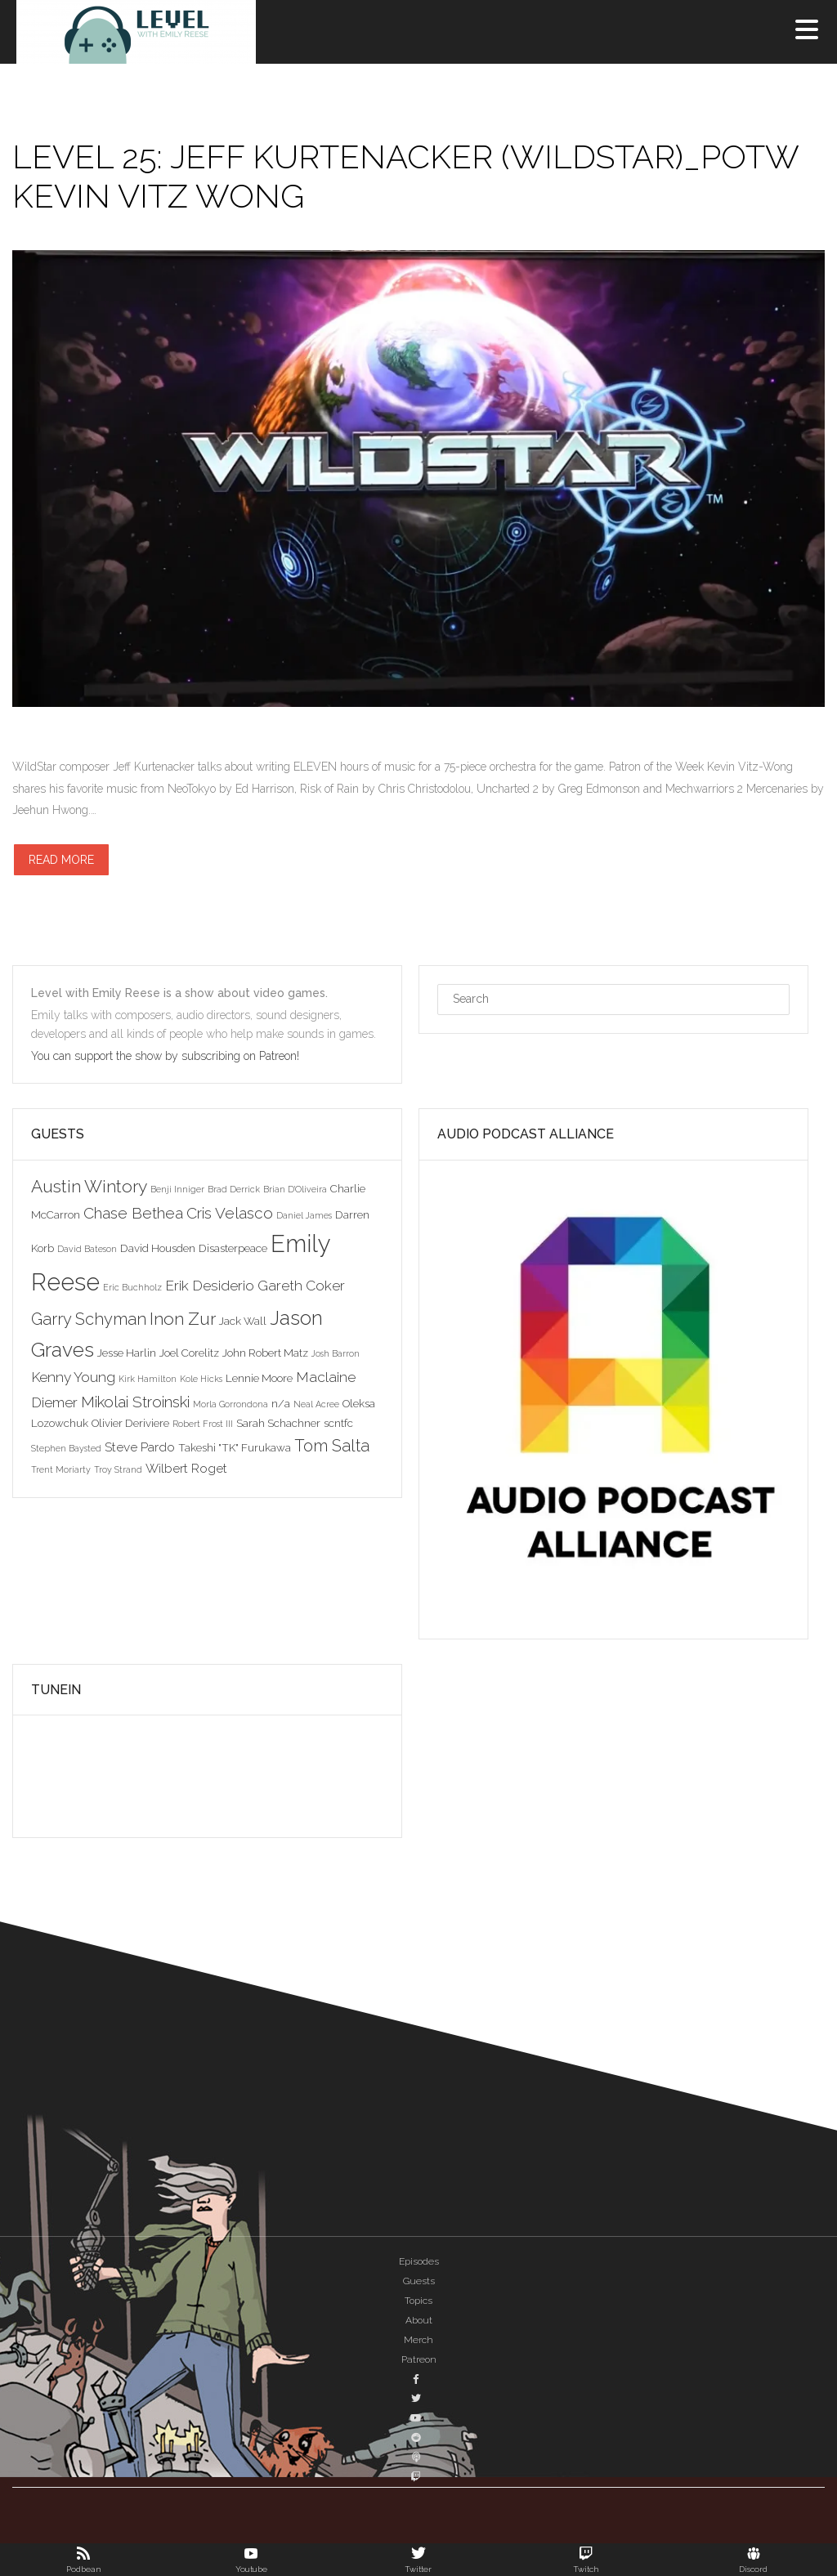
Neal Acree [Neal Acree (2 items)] (316, 1404)
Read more (61, 859)
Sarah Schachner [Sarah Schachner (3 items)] (278, 1422)
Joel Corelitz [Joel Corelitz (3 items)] (189, 1352)
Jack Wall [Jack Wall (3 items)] (242, 1320)
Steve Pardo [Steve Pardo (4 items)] (140, 1447)
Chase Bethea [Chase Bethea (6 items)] (133, 1213)
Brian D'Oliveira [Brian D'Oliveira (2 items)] (295, 1189)
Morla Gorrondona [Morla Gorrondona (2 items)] (230, 1404)
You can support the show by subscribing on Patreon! (166, 1055)
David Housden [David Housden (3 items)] (157, 1247)
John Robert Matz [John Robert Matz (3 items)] (265, 1352)
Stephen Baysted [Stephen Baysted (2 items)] (66, 1448)
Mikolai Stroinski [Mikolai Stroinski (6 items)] (135, 1402)
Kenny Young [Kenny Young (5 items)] (73, 1377)
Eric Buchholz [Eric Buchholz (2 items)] (132, 1287)
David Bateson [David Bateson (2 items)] (87, 1249)
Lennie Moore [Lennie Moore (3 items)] (259, 1377)
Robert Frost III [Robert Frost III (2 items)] (202, 1424)
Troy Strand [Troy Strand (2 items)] (118, 1469)
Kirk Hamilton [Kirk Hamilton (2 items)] (148, 1379)
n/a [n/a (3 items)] (280, 1403)
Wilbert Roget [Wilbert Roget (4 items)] (186, 1468)
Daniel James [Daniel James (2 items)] (304, 1215)
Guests (419, 2281)
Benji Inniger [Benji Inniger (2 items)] (177, 1189)
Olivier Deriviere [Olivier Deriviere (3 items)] (130, 1422)
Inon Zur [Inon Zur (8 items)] (183, 1318)
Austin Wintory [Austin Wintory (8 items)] (89, 1186)
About (418, 2320)
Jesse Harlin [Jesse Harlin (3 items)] (126, 1352)
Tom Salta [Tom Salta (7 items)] (331, 1446)
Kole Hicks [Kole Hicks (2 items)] (201, 1379)
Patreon (418, 2359)
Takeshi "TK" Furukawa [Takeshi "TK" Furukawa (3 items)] (234, 1447)
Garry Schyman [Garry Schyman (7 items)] (88, 1319)
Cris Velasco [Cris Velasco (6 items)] (229, 1213)
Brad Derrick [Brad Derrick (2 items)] (234, 1189)
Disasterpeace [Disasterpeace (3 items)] (233, 1247)
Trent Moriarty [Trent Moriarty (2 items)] (61, 1469)
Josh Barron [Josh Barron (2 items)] (335, 1353)
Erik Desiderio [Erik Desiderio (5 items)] (209, 1285)
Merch (418, 2340)
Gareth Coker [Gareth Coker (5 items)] (301, 1285)
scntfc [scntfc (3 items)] (338, 1422)
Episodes (419, 2261)
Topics (418, 2300)
